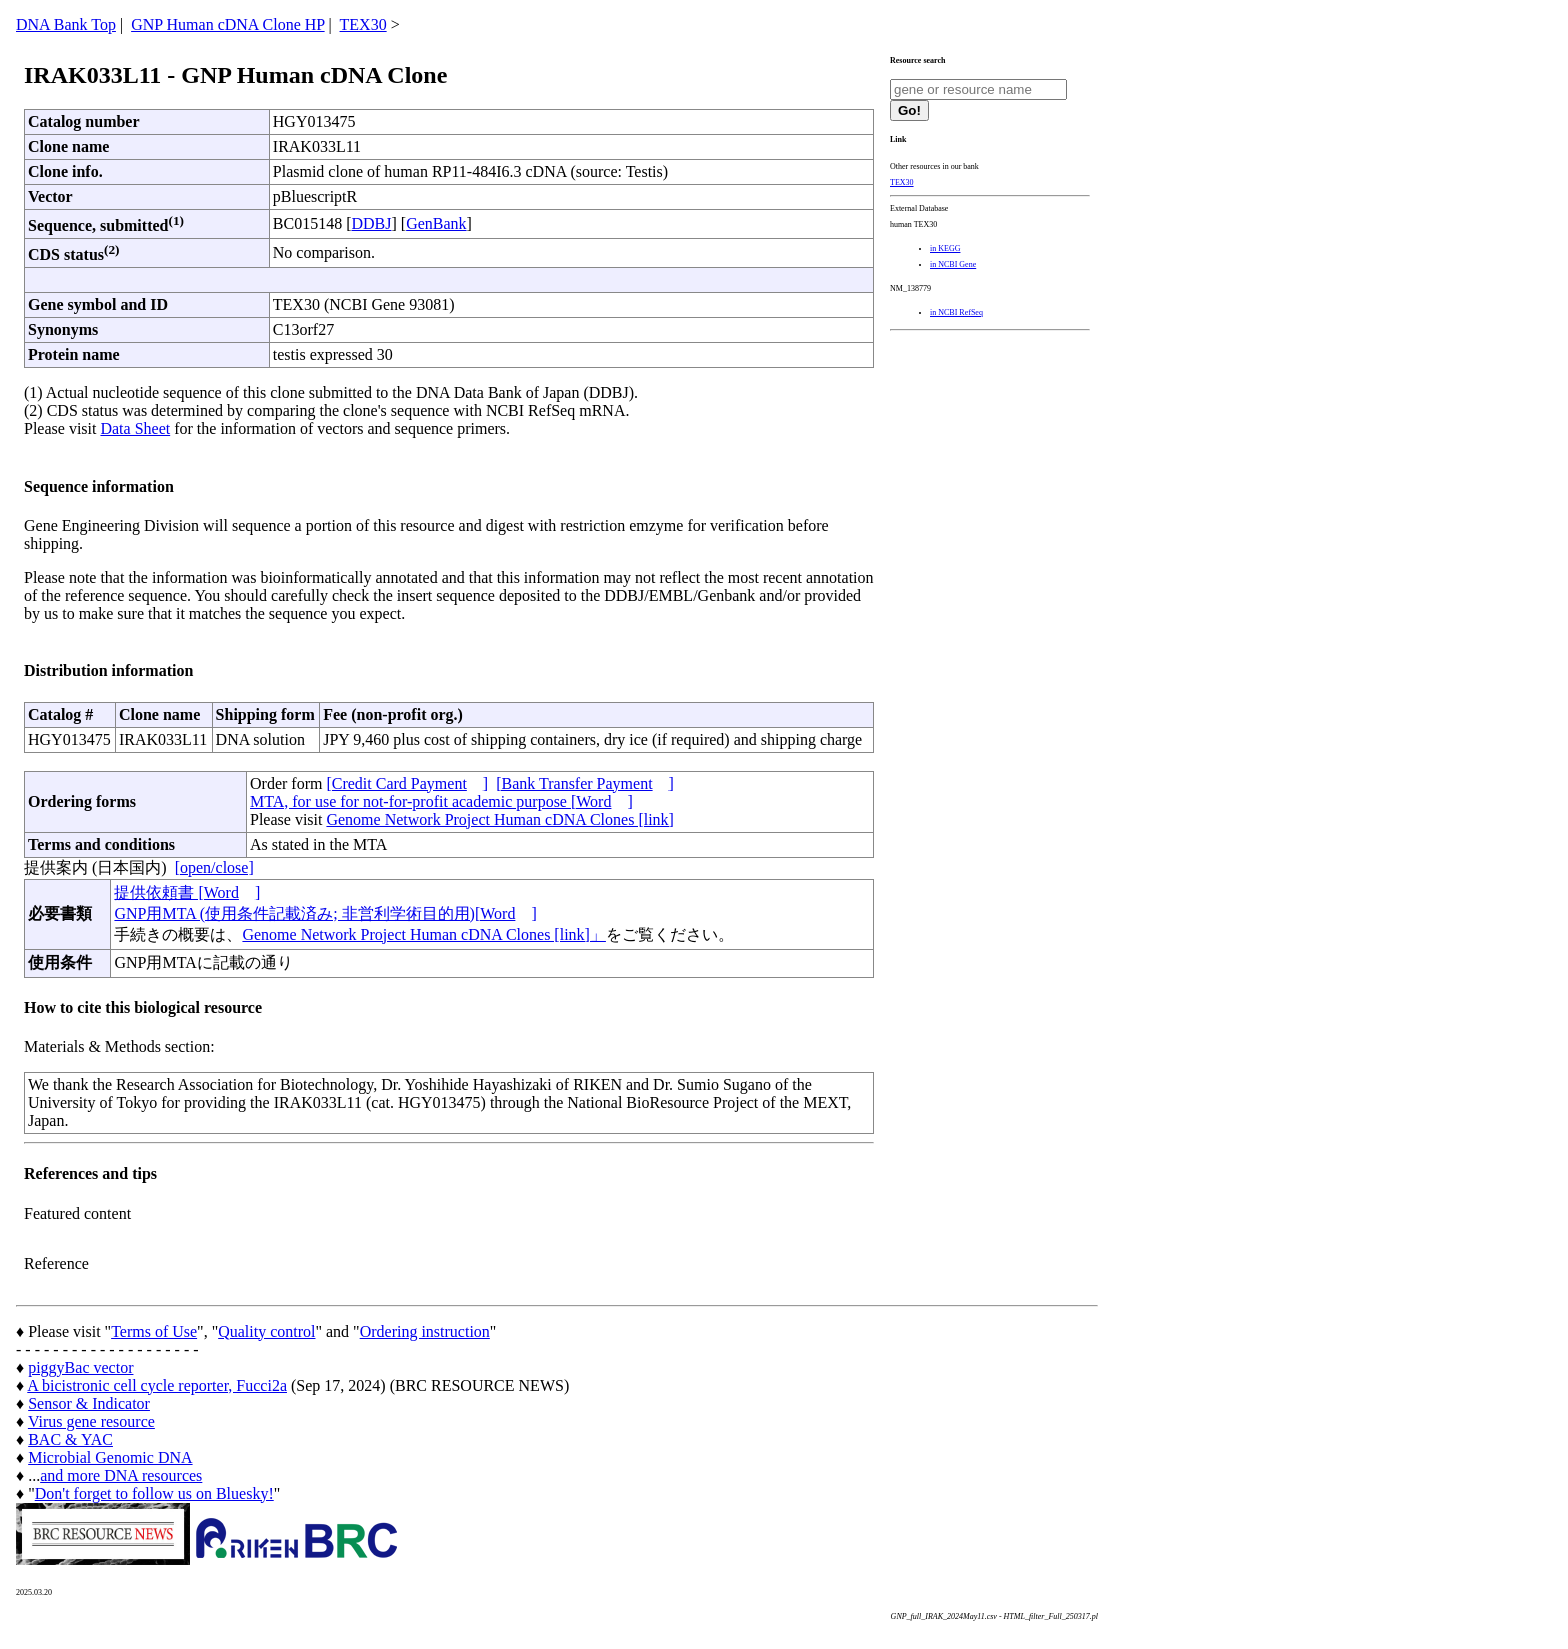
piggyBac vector (80, 1367)
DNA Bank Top (66, 24)
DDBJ (371, 223)
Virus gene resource (91, 1421)
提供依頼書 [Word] (187, 892)
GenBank (436, 223)
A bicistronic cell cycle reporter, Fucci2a (157, 1385)
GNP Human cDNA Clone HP (227, 24)
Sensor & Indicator (89, 1403)
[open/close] (214, 867)
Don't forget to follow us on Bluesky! (154, 1493)
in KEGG (945, 248)
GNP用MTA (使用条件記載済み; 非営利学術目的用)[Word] (325, 913)
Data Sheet (135, 428)
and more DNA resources (121, 1475)
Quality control (266, 1331)
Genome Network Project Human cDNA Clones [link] (499, 819)
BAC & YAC (70, 1439)
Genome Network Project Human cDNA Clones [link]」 (423, 934)
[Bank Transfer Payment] (585, 783)
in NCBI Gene (953, 264)
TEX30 (363, 24)
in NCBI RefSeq (956, 312)
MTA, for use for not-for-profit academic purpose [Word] (441, 801)
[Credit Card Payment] (407, 783)
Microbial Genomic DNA (110, 1457)
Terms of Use (154, 1331)
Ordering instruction (425, 1331)
